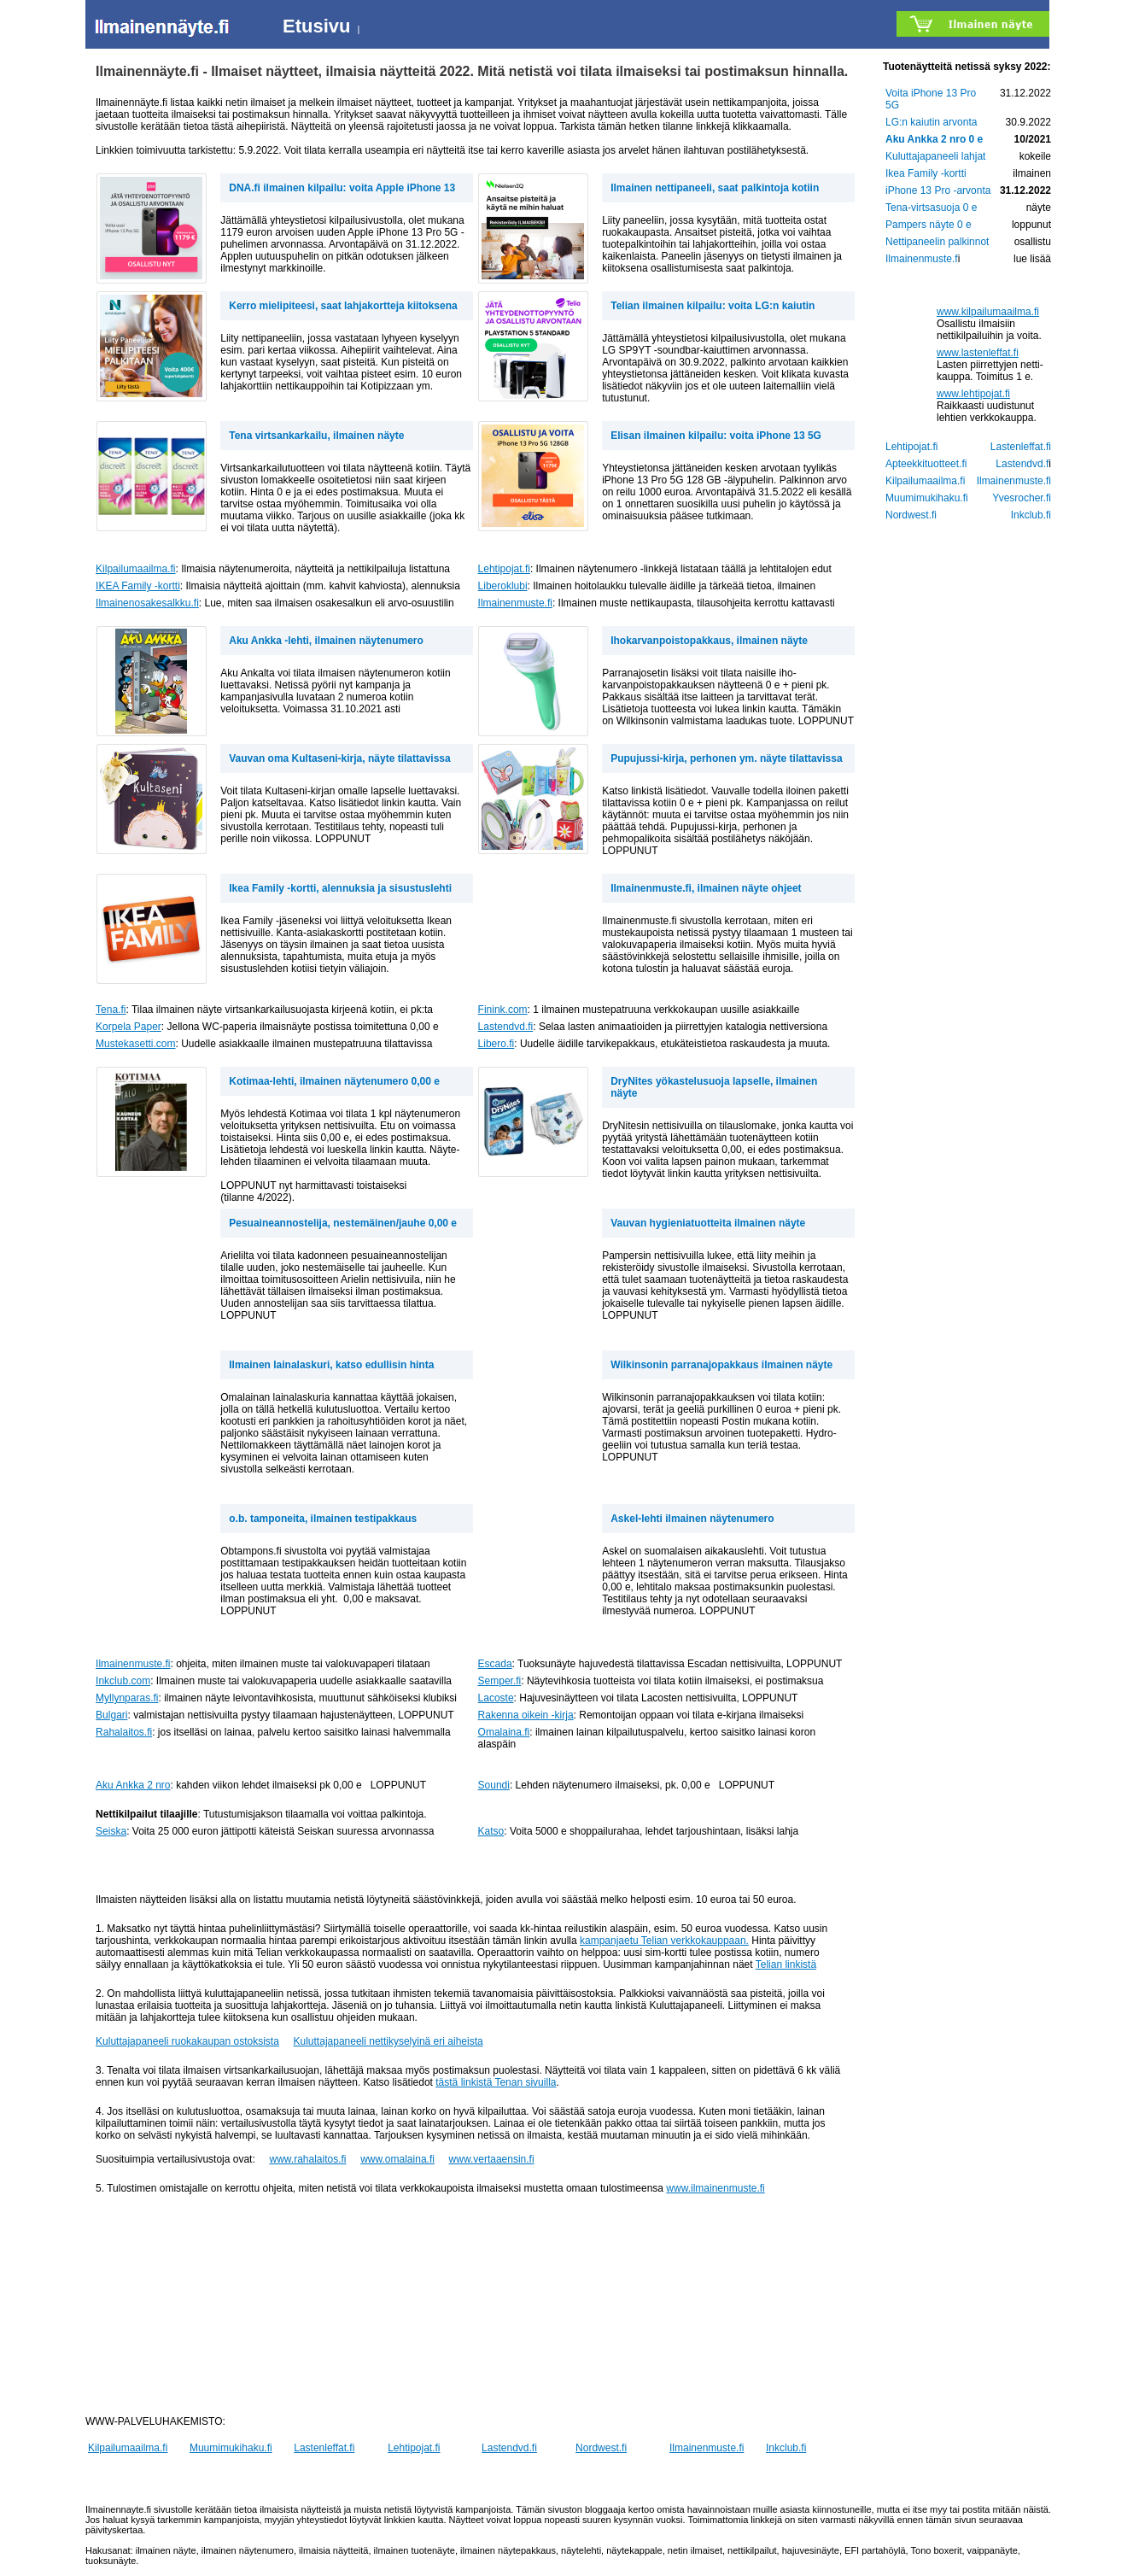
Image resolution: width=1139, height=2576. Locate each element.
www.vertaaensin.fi (491, 2159)
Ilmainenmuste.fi (515, 603)
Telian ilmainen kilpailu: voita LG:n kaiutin (712, 306)
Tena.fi (111, 1010)
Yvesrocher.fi (1021, 498)
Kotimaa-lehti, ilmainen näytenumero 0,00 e (334, 1081)
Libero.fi (496, 1044)
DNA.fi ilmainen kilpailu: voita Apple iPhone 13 (342, 188)
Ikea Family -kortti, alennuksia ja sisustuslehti (340, 888)
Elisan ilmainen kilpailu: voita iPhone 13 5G (715, 436)
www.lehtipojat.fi (973, 394)
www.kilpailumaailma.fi (988, 312)
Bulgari (111, 1715)
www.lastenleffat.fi (978, 353)
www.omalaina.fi (397, 2159)
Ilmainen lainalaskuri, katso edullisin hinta (331, 1365)
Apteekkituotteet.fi (926, 464)
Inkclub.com (123, 1681)
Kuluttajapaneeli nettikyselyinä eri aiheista (388, 2041)
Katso (491, 1831)
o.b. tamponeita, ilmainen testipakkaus (323, 1519)
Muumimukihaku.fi (231, 2448)
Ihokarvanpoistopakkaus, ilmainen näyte (709, 641)
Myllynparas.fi (127, 1698)
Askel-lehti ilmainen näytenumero (692, 1519)
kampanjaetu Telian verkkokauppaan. (664, 1941)
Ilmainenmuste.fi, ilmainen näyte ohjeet (705, 888)
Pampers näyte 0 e (928, 225)
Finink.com (503, 1010)
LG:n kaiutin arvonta (931, 122)
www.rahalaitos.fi (307, 2159)
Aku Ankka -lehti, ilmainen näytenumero (326, 641)
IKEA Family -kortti (138, 586)
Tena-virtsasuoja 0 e (931, 208)
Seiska (111, 1831)
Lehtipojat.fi (504, 569)
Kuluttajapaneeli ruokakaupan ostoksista (187, 2041)
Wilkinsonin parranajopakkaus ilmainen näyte (721, 1365)
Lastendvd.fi (506, 1027)
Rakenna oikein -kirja (526, 1715)
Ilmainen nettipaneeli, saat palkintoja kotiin (714, 188)
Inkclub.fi (786, 2448)
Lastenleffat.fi (324, 2448)
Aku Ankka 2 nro (133, 1785)
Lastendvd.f (1022, 464)
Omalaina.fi (504, 1732)
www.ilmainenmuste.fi (715, 2188)
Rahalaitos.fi (124, 1732)
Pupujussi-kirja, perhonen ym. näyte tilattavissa (726, 758)
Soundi (494, 1785)
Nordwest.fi (601, 2448)
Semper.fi (500, 1681)
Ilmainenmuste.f (921, 259)
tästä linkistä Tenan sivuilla (495, 2082)
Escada (495, 1664)
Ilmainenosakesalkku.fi (147, 603)
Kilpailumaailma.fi (135, 569)
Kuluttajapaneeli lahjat (935, 156)
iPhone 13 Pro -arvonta (937, 190)
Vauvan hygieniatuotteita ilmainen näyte (707, 1223)
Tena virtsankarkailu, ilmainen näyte (316, 436)
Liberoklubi (503, 586)
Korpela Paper (128, 1027)
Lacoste (496, 1698)
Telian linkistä (786, 1964)
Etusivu (316, 26)
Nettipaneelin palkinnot (937, 242)
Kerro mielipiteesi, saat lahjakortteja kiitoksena (343, 306)
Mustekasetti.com (135, 1044)
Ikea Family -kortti (926, 173)
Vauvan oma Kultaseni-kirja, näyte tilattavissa (339, 758)
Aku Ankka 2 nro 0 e (934, 139)
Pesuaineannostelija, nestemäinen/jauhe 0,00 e (343, 1223)
